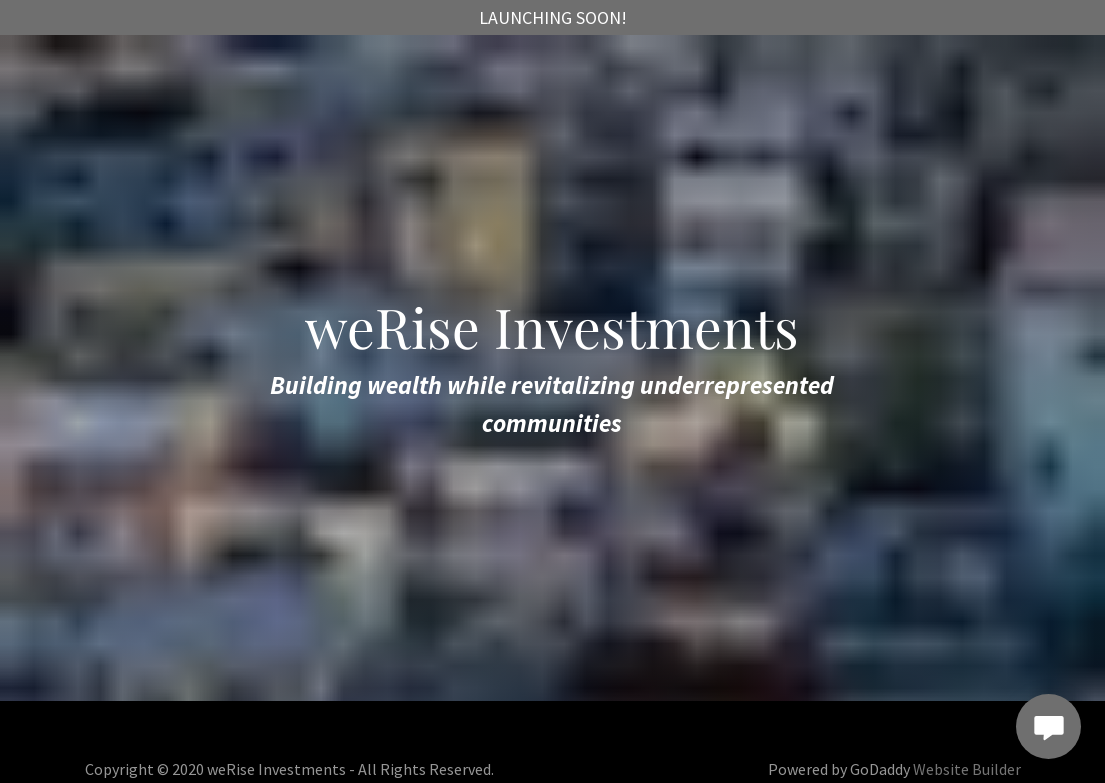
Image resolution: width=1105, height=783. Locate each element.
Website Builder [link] (967, 769)
